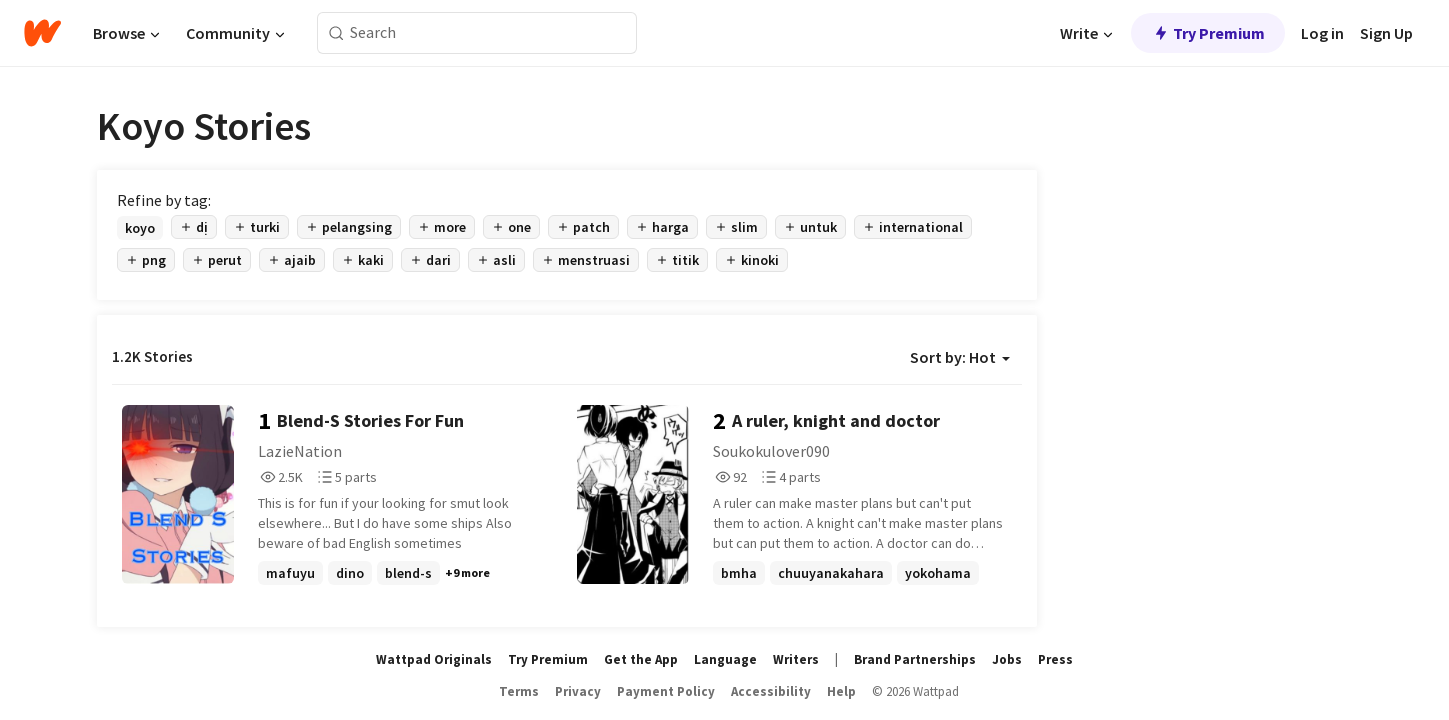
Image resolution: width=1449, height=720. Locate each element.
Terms (519, 691)
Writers (796, 659)
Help (841, 691)
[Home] (42, 33)
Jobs (1007, 659)
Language (725, 659)
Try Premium (1208, 33)
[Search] (336, 33)
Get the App (641, 659)
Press (1055, 659)
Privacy (578, 691)
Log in (1322, 33)
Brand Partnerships (915, 659)
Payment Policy (666, 691)
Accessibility (771, 691)
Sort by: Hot (960, 357)
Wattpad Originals (434, 659)
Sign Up (1386, 33)
